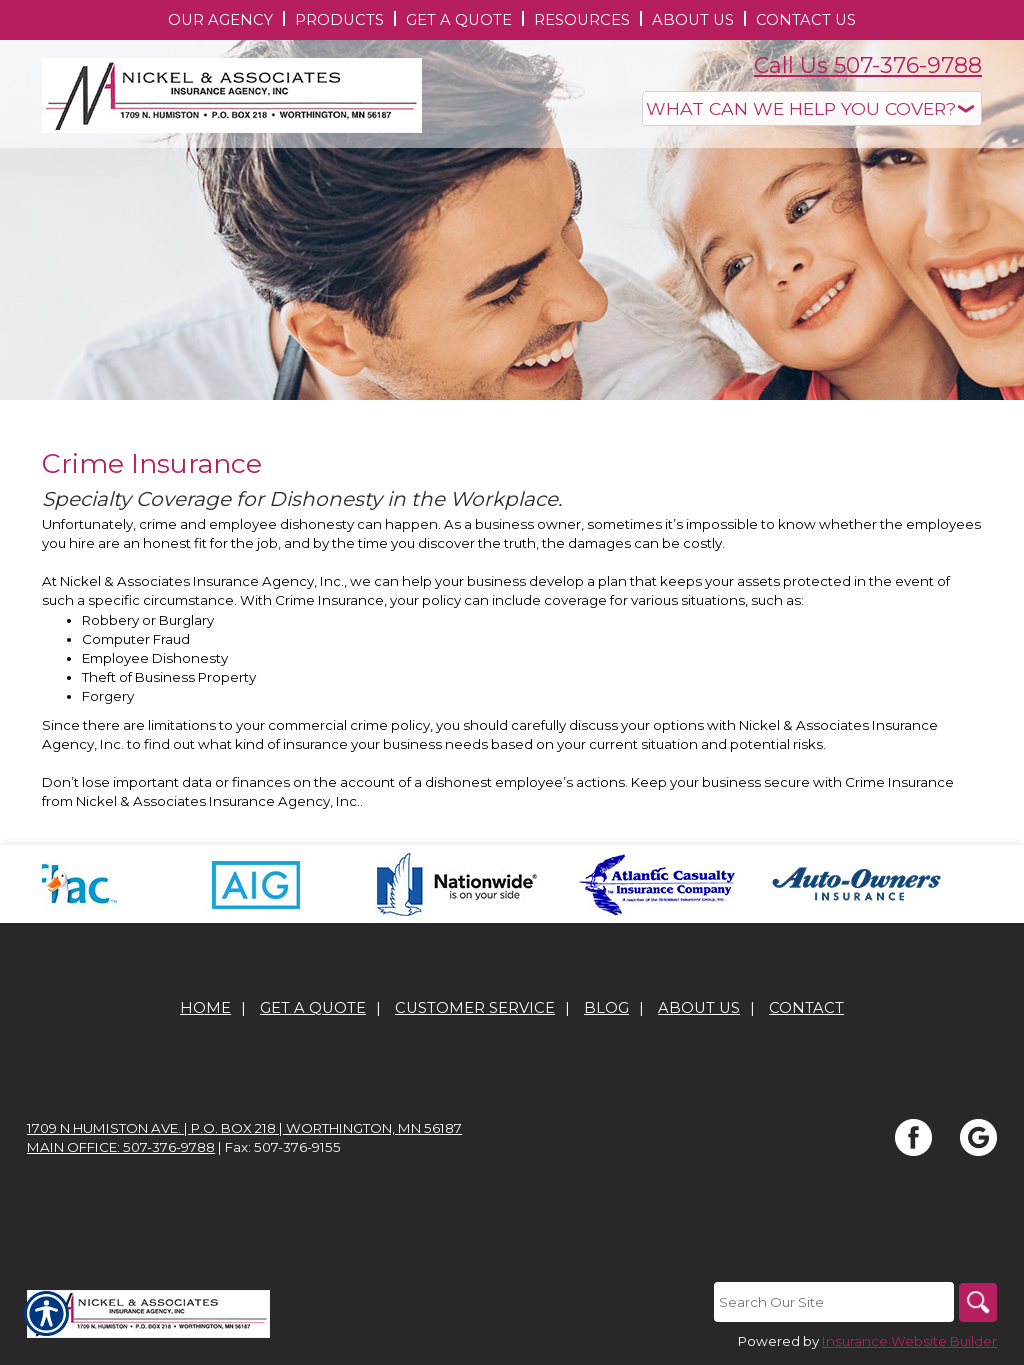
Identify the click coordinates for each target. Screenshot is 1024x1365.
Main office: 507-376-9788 (121, 1147)
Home (205, 1008)
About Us (699, 1008)
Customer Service (475, 1008)
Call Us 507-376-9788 (868, 65)
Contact (806, 1008)
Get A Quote (313, 1008)
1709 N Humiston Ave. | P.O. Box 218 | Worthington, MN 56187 (244, 1128)
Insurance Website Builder (909, 1341)
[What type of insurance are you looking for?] (812, 108)
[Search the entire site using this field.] (832, 1302)
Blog (606, 1008)
